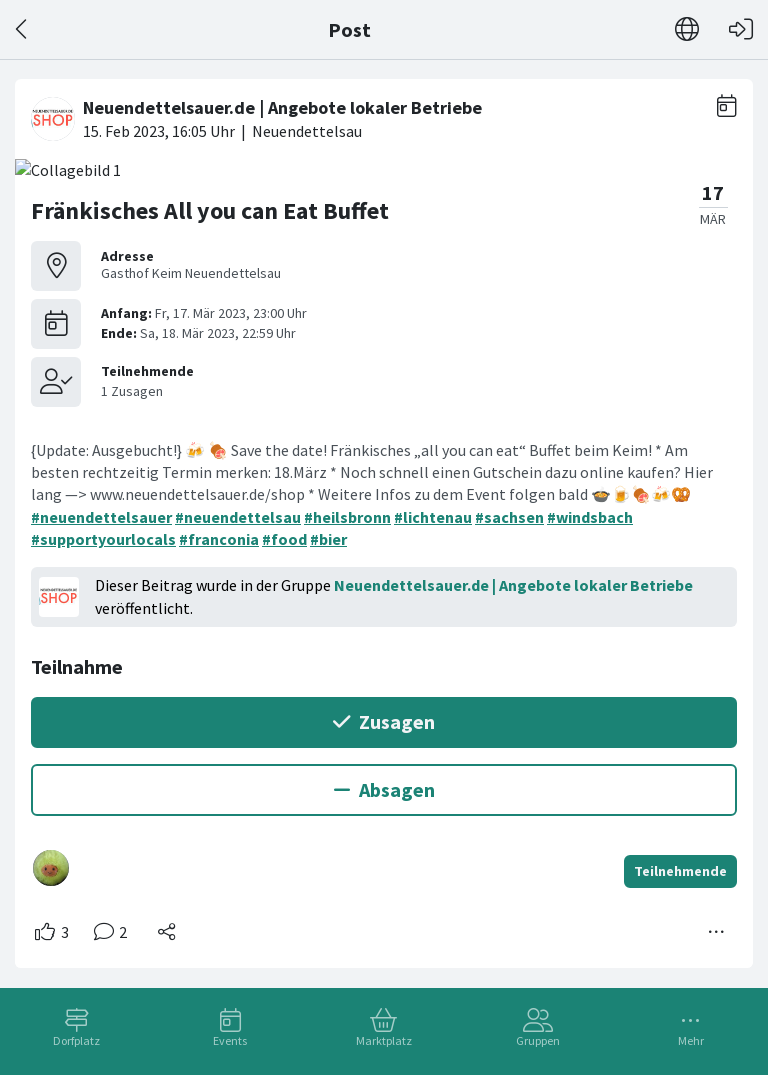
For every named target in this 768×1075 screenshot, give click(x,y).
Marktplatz (384, 1040)
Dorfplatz (76, 1040)
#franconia (219, 539)
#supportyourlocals (103, 539)
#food (284, 539)
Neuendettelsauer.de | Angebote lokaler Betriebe (513, 585)
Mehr (691, 1040)
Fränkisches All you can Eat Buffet (210, 210)
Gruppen (538, 1040)
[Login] (741, 29)
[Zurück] (22, 29)
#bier (328, 539)
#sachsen (509, 517)
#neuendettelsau (238, 517)
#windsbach (590, 517)
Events (230, 1040)
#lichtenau (433, 517)
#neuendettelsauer (101, 517)
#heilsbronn (347, 517)
